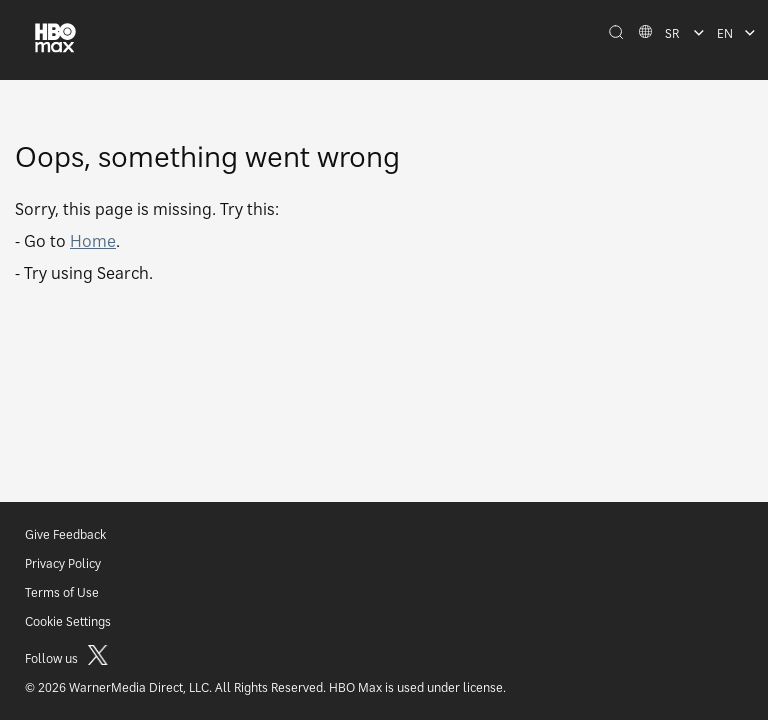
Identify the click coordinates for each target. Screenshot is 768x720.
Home (93, 241)
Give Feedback (65, 534)
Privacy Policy (63, 563)
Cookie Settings (68, 621)
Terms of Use (62, 592)
